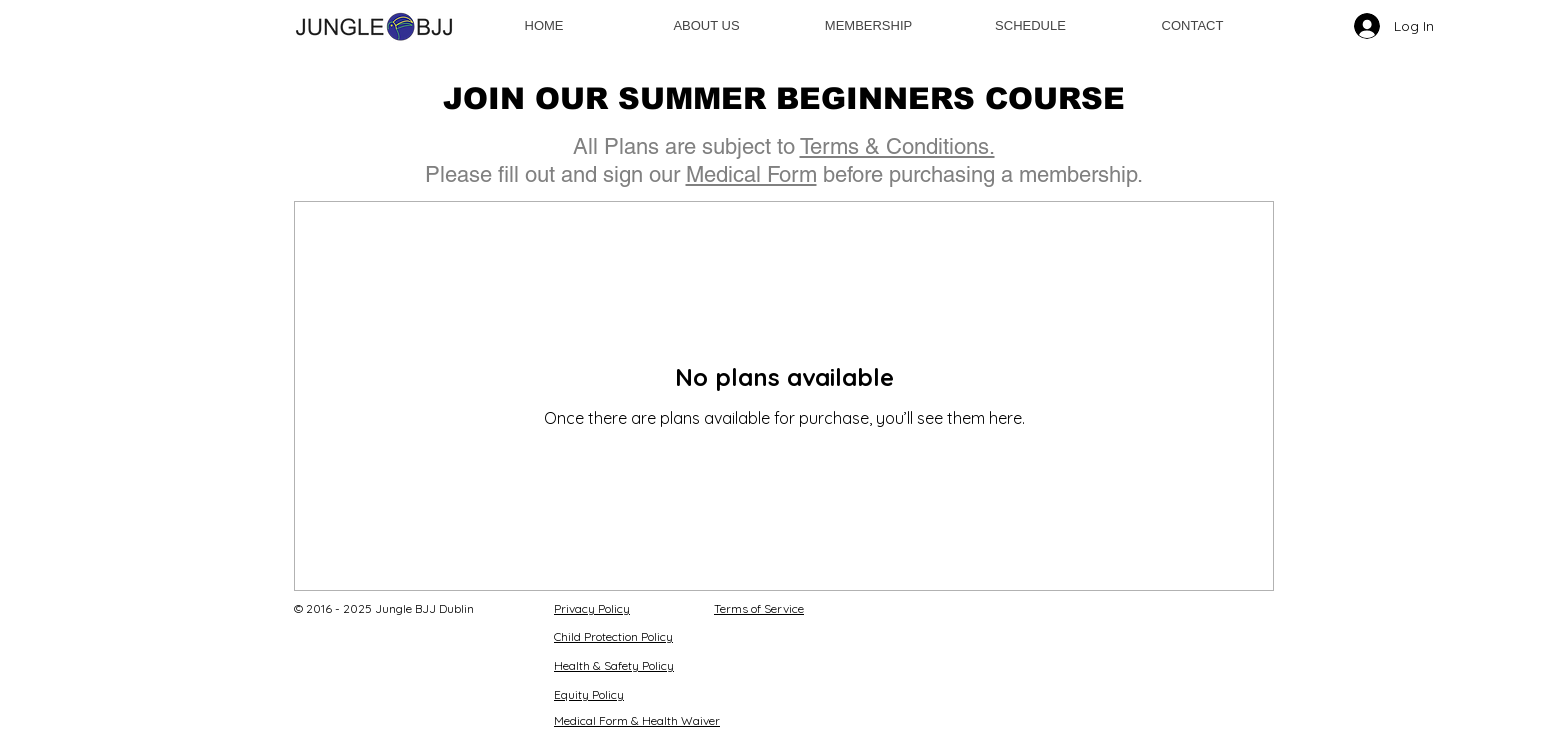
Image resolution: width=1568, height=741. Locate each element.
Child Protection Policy (613, 636)
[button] (868, 26)
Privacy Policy (592, 608)
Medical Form (751, 174)
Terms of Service (759, 608)
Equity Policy (589, 694)
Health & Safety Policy (614, 665)
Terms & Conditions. (897, 146)
